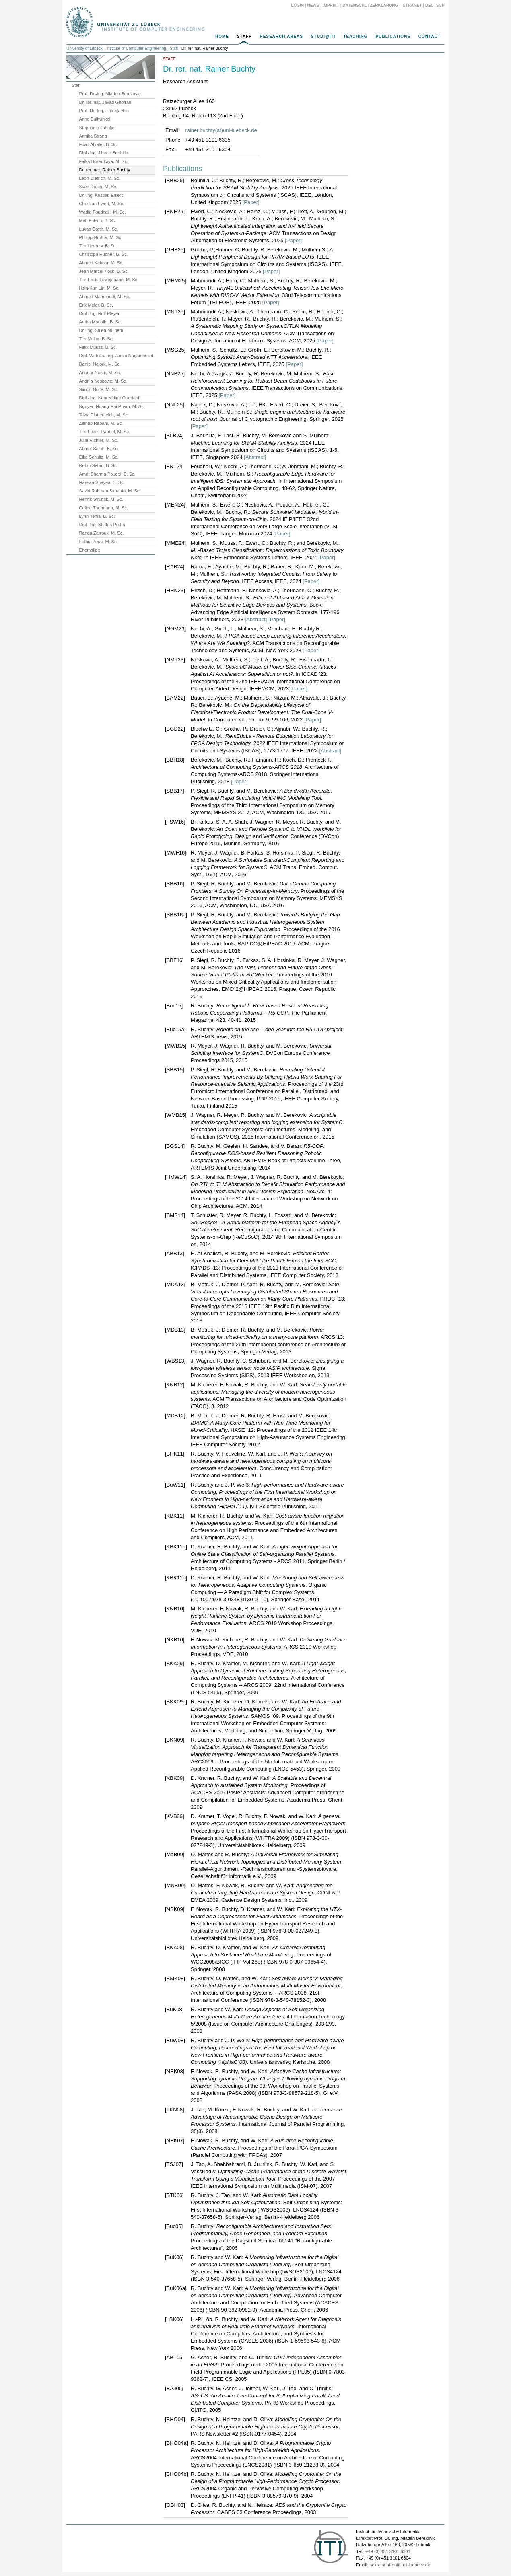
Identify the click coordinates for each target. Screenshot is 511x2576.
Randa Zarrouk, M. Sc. (101, 533)
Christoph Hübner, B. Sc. (103, 254)
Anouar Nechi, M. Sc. (100, 372)
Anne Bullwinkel (95, 119)
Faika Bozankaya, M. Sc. (103, 161)
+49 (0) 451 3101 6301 (387, 2551)
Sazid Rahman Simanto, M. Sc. (110, 490)
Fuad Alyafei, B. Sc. (98, 144)
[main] (255, 1288)
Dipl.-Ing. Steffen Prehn (102, 524)
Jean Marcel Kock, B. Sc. (104, 271)
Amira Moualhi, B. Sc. (100, 321)
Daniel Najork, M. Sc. (100, 364)
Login (297, 5)
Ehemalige (89, 550)
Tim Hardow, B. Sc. (98, 245)
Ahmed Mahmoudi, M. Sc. (104, 296)
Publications (393, 36)
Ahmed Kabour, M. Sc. (101, 262)
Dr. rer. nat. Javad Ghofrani (105, 102)
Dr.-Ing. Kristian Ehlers (101, 195)
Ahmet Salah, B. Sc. (99, 448)
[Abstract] (255, 457)
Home (222, 36)
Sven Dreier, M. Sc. (98, 186)
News (313, 5)
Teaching (355, 36)
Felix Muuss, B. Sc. (98, 347)
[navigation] (255, 39)
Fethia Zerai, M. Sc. (98, 541)
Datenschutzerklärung (370, 5)
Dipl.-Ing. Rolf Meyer (99, 313)
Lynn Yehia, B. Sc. (97, 516)
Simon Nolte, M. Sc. (98, 389)
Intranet (412, 5)
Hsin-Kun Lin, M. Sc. (99, 288)
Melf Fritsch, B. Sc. (97, 220)
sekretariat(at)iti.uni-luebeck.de (400, 2564)
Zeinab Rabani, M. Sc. (101, 423)
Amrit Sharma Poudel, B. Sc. (107, 474)
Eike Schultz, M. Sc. (99, 457)
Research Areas (281, 36)
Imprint (331, 5)
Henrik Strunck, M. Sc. (101, 499)
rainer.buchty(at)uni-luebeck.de (221, 130)
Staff (244, 36)
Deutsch (435, 5)
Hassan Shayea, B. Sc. (102, 482)
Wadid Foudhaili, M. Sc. (102, 212)
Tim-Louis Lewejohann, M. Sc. (109, 279)
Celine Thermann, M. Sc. (103, 507)
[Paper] (251, 202)
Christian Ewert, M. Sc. (101, 203)
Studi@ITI (323, 36)
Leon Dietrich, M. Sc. (99, 178)
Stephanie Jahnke (97, 127)
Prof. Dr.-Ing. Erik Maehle (104, 110)
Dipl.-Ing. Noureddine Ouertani (109, 397)
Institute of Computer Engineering (136, 48)
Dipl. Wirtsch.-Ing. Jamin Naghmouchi (116, 355)
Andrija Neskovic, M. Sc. (103, 381)
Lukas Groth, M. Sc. (98, 229)
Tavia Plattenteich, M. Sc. (104, 414)
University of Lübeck (84, 48)
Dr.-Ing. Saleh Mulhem (101, 330)
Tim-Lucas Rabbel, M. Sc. (104, 431)
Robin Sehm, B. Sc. (98, 465)
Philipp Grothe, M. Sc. (100, 237)
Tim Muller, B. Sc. (96, 338)
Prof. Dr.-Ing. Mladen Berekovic (110, 93)
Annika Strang (93, 136)
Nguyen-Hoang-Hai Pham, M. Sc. (112, 406)
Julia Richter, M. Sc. (98, 440)
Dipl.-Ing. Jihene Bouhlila (103, 152)
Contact (429, 36)
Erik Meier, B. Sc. (96, 305)
